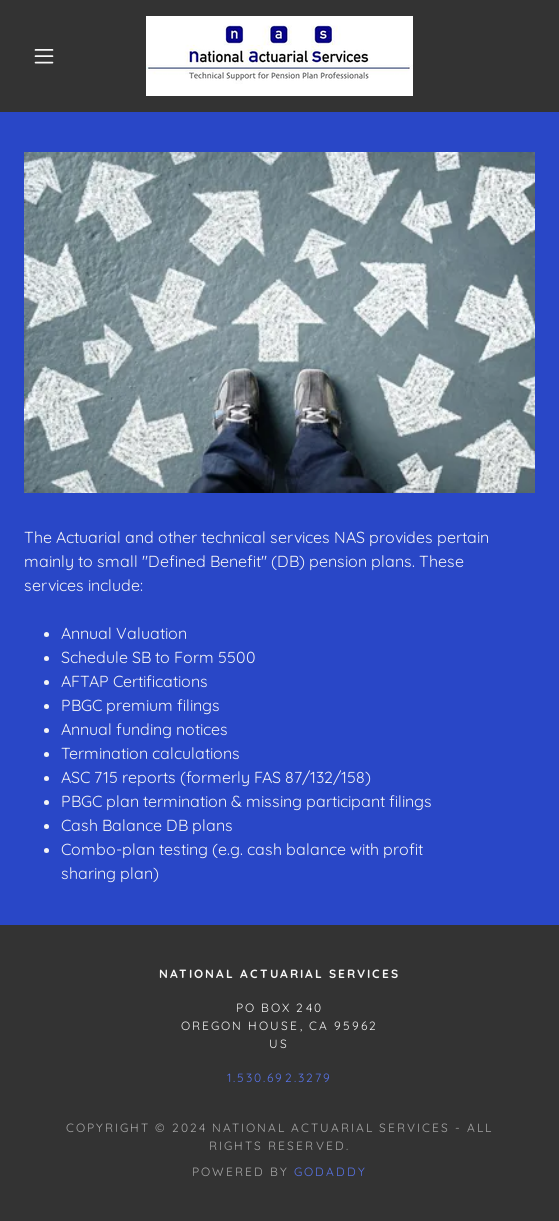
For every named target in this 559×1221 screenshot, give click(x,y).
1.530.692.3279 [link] (279, 1077)
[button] (49, 56)
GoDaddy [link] (330, 1171)
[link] (279, 56)
